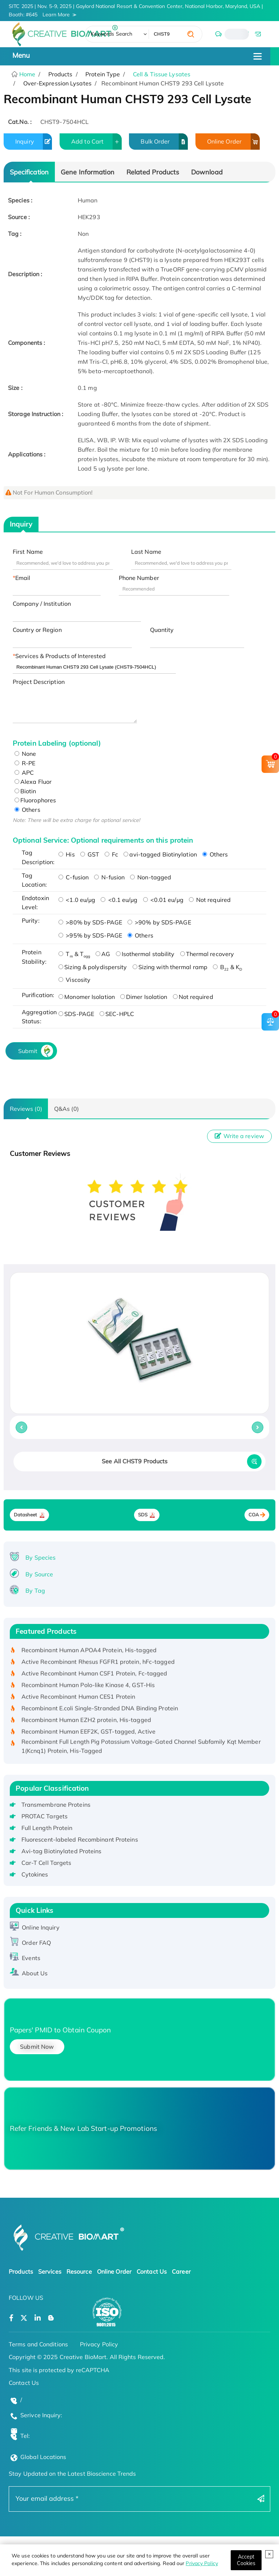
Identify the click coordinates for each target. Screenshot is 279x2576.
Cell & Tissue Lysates (161, 74)
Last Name (146, 551)
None (25, 753)
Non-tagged (150, 877)
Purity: (31, 920)
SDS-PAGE (76, 1013)
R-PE (25, 763)
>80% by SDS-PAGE (90, 922)
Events (31, 1958)
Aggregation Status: (38, 1016)
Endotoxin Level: (35, 902)
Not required (210, 899)
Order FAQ (36, 1942)
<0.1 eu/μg (119, 899)
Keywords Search (112, 34)
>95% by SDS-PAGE (90, 935)
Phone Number (139, 577)
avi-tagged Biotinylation (160, 854)
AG (103, 954)
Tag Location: (34, 880)
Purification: (38, 995)
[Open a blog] (51, 2318)
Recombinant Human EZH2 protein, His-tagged (86, 1722)
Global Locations (43, 2456)
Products (21, 2271)
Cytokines (34, 1874)
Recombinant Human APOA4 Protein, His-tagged (89, 1652)
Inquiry (33, 141)
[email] (258, 34)
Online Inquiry (40, 1927)
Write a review (239, 1136)
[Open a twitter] (23, 2318)
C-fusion (73, 877)
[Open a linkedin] (38, 2318)
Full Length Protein (47, 1827)
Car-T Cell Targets (46, 1862)
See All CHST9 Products (134, 1461)
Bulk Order (164, 141)
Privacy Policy (202, 2563)
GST (89, 854)
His (66, 854)
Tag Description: (38, 857)
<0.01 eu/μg (163, 899)
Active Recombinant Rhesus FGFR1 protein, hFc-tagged (98, 1664)
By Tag (35, 1590)
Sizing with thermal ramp (170, 967)
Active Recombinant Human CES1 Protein (78, 1698)
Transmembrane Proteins (55, 1804)
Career (181, 2271)
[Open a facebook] (11, 2318)
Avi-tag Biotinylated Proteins (61, 1851)
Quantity (162, 629)
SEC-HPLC (117, 1013)
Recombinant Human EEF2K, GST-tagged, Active (88, 1733)
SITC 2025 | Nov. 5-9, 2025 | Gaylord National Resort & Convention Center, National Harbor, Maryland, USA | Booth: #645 (136, 11)
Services (49, 2271)
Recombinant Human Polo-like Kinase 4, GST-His (88, 1687)
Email (23, 577)
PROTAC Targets (44, 1816)
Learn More (56, 14)
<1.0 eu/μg (76, 899)
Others (27, 809)
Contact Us (152, 2271)
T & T (74, 954)
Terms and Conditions (38, 2344)
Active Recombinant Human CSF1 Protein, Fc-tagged (94, 1675)
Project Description (39, 681)
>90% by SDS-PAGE (159, 922)
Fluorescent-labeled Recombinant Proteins (79, 1839)
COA (253, 1514)
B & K (227, 967)
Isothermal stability (145, 954)
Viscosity (74, 979)
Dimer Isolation (143, 996)
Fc (111, 854)
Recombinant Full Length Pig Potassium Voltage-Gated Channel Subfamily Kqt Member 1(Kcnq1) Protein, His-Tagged (141, 1748)
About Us (35, 1973)
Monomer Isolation (86, 996)
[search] (190, 34)
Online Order (233, 141)
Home (27, 74)
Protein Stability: (34, 956)
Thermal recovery (207, 954)
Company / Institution (42, 603)
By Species (40, 1557)
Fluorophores (35, 800)
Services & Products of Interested (60, 656)
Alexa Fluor (33, 781)
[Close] (246, 2560)
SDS (142, 1514)
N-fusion (109, 877)
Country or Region (37, 629)
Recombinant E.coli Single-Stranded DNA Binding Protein (99, 1710)
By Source (39, 1574)
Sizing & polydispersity (92, 967)
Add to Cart (96, 141)
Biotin (25, 791)
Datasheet (25, 1514)
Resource (79, 2271)
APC (24, 772)
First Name (28, 551)
